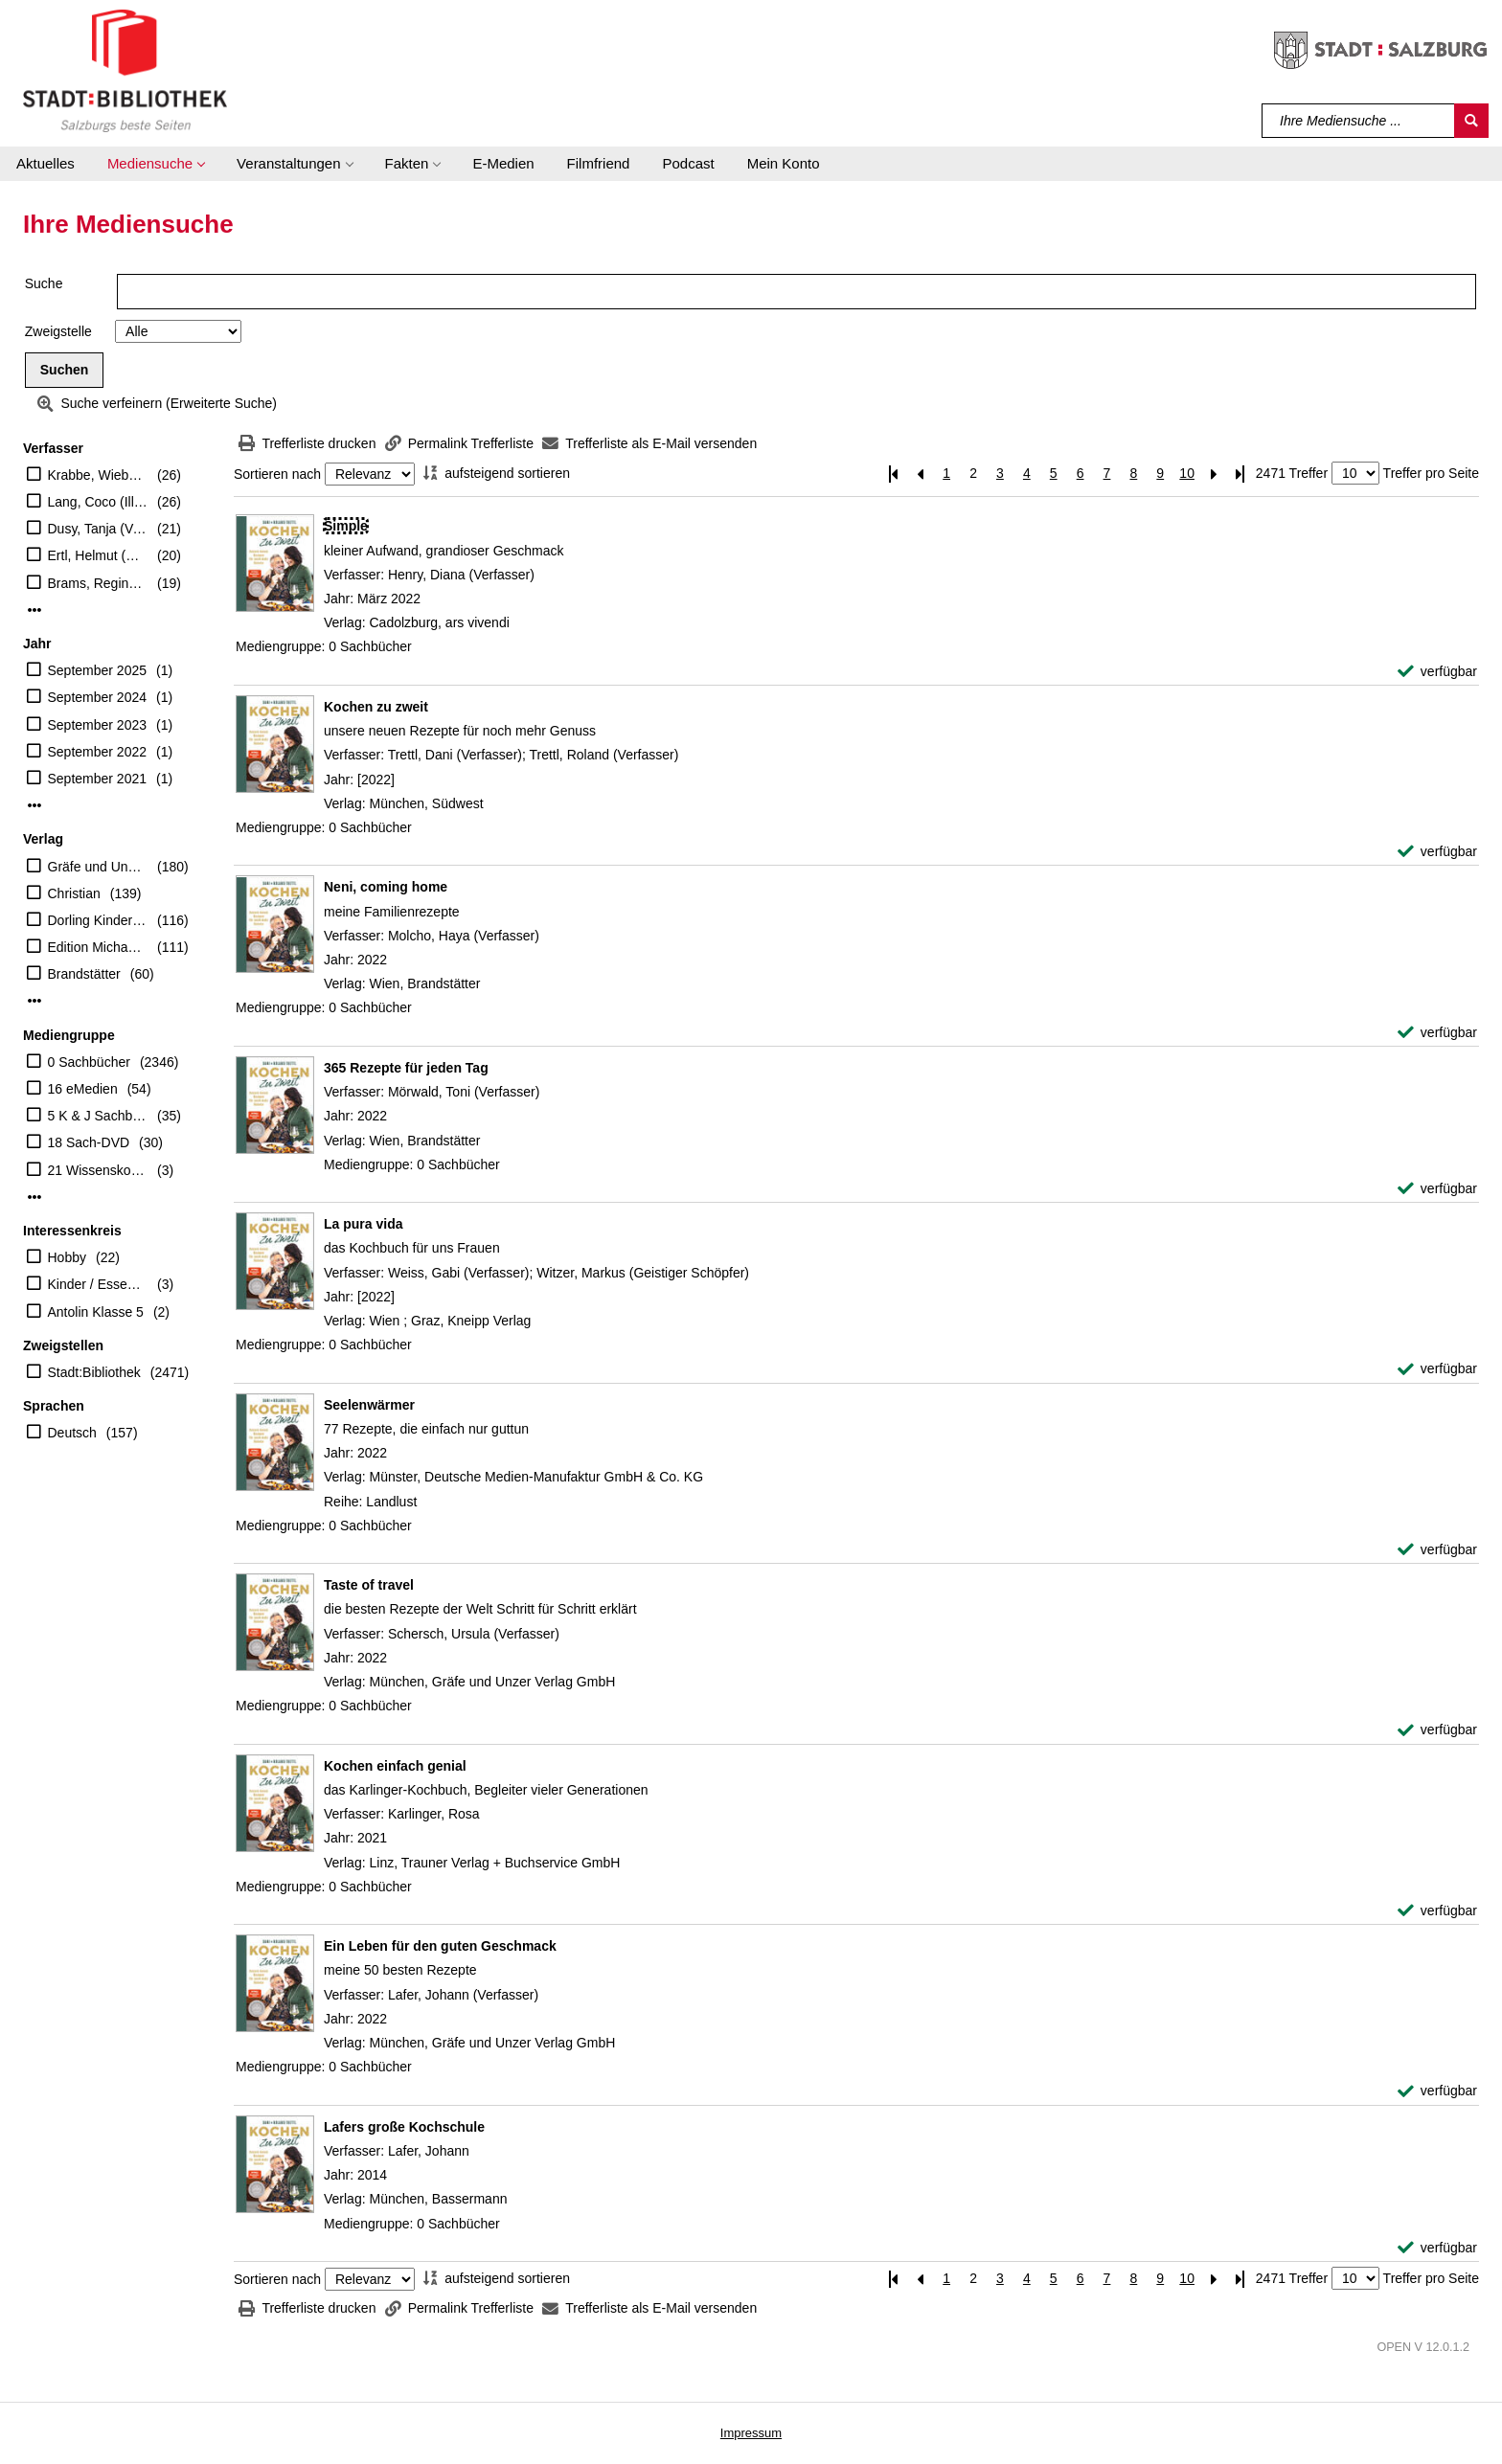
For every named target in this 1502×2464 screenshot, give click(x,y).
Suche (44, 283)
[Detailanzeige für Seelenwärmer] (369, 1405)
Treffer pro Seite (1431, 473)
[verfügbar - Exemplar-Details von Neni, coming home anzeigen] (1437, 1033)
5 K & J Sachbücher (98, 1115)
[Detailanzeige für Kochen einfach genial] (395, 1766)
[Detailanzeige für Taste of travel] (369, 1585)
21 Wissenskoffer (98, 1170)
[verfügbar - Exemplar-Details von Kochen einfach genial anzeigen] (1437, 1911)
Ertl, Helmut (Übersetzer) (98, 555)
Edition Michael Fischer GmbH (98, 947)
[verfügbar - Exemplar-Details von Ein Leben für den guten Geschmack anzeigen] (1437, 2091)
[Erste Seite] (892, 474)
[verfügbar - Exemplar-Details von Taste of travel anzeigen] (1437, 1730)
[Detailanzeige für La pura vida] (363, 1224)
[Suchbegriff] (1359, 120)
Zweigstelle (58, 331)
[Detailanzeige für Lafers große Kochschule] (404, 2127)
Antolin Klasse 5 (96, 1312)
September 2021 (98, 778)
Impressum (751, 2433)
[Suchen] (1471, 120)
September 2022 (98, 751)
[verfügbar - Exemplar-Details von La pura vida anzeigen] (1437, 1369)
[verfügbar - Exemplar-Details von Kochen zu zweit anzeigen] (1437, 852)
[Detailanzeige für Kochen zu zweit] (376, 706)
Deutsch (72, 1432)
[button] (155, 164)
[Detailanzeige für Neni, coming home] (385, 886)
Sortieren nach (277, 474)
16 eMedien (83, 1088)
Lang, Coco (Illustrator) (98, 501)
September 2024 (98, 697)
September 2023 (98, 725)
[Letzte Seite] (1240, 474)
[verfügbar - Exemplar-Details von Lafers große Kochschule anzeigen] (1437, 2248)
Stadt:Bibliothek (94, 1372)
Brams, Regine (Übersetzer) (98, 583)
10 (1187, 473)
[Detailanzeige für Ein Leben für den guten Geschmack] (440, 1946)
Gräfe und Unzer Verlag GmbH (98, 866)
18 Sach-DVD (89, 1142)
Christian (74, 893)
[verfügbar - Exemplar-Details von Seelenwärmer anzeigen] (1437, 1550)
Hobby (67, 1257)
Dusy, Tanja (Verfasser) (98, 528)
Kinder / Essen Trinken (98, 1284)
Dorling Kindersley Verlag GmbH (98, 920)
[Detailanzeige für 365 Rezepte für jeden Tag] (406, 1067)
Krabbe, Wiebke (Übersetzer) (98, 475)
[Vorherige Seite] (919, 474)
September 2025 (98, 670)
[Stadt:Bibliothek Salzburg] (125, 70)
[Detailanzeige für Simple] (346, 525)
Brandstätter (84, 974)
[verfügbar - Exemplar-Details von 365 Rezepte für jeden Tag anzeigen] (1437, 1189)
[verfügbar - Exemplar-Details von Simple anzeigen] (1437, 672)
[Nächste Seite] (1213, 474)
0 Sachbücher (89, 1062)
